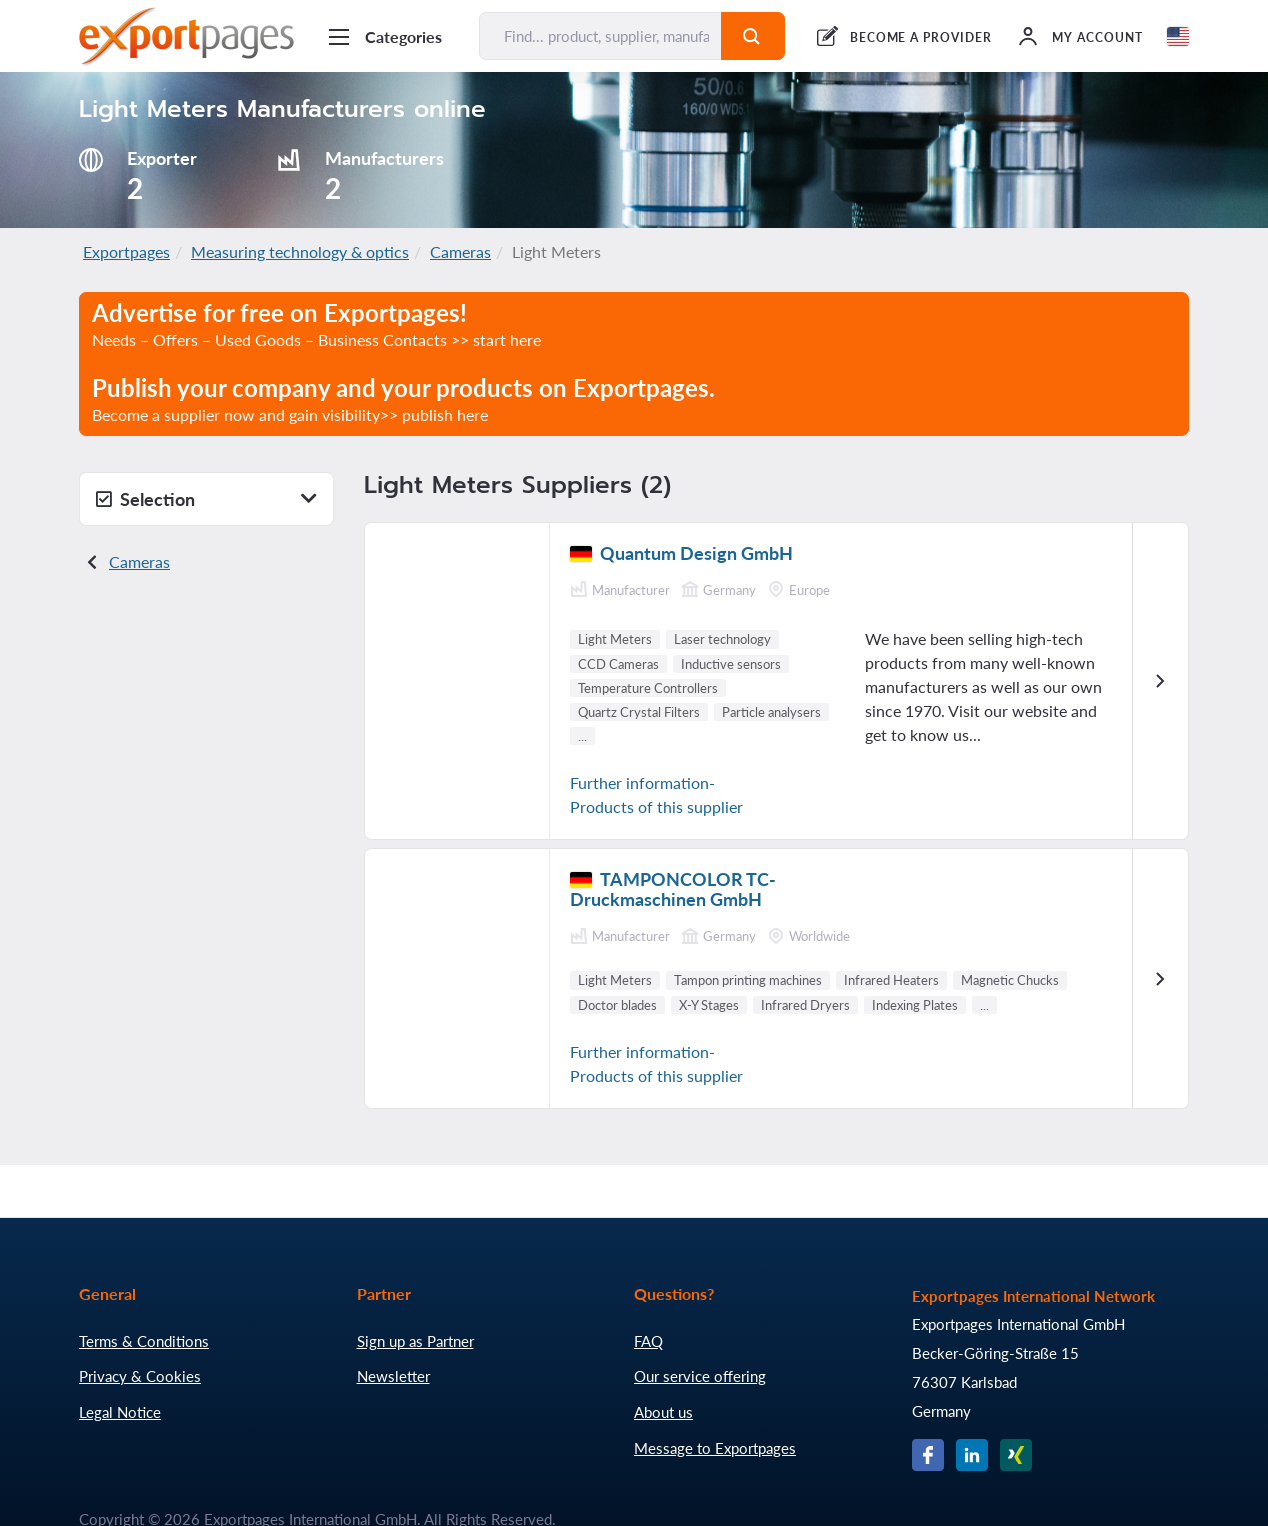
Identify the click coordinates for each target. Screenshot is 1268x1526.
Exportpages (126, 251)
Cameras (460, 251)
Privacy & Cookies (140, 1376)
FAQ (648, 1341)
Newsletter (393, 1376)
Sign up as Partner (415, 1341)
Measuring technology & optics (300, 251)
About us (663, 1412)
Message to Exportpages (715, 1448)
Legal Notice (120, 1412)
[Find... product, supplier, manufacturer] (600, 36)
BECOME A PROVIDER (921, 37)
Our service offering (700, 1376)
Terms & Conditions (144, 1341)
